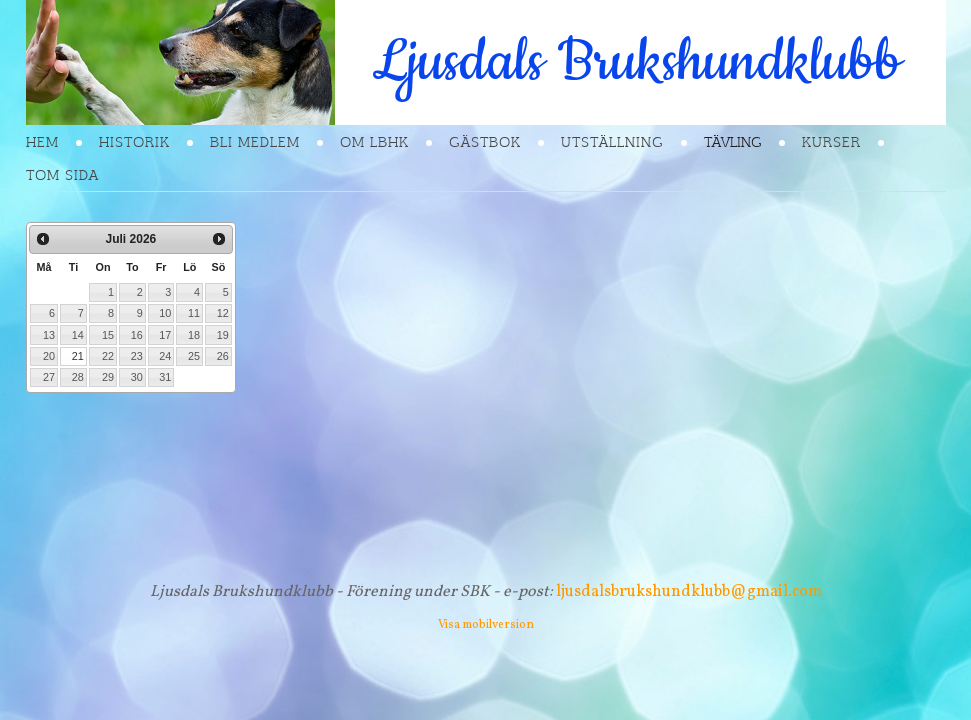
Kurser (831, 142)
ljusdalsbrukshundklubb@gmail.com (689, 592)
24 (165, 356)
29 (108, 377)
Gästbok (485, 142)
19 (223, 335)
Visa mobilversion (486, 625)
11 (194, 313)
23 (137, 356)
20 (49, 356)
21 (78, 356)
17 (165, 335)
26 (223, 356)
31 (165, 377)
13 (49, 335)
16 (137, 335)
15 (108, 335)
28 (78, 377)
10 (165, 313)
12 (223, 313)
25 (194, 356)
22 (108, 356)
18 (194, 335)
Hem (42, 142)
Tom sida (62, 175)
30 (137, 377)
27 (49, 377)
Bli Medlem (255, 142)
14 (78, 335)
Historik (134, 142)
